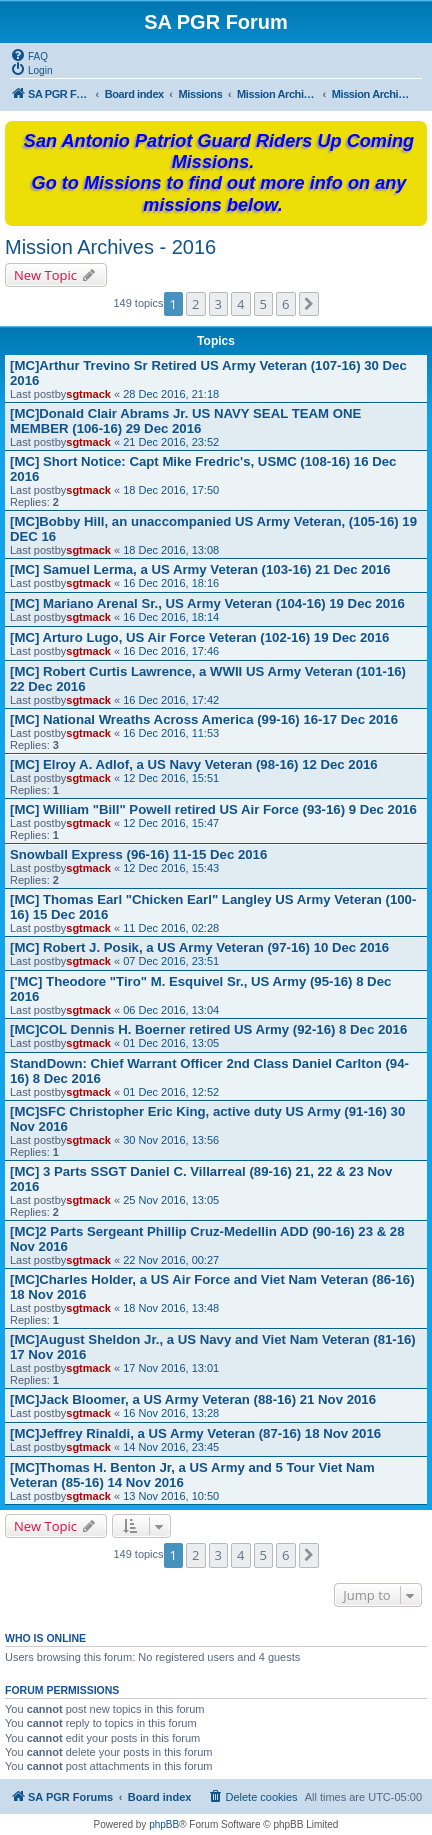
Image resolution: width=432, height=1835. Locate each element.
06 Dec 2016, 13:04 (171, 1010)
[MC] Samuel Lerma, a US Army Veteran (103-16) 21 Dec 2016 (200, 569)
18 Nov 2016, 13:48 (171, 1308)
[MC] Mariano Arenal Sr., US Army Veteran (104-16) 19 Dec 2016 (207, 603)
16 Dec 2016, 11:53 (171, 733)
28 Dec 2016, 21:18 (171, 394)
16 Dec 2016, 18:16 (171, 583)
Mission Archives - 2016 (110, 247)
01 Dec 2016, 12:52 (171, 1092)
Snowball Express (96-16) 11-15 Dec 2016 (138, 854)
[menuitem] (29, 55)
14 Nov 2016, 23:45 (171, 1447)
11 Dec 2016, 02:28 (171, 928)
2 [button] (195, 304)
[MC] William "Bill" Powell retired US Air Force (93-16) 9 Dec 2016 (213, 809)
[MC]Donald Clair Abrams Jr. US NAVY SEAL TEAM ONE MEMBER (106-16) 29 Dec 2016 (185, 421)
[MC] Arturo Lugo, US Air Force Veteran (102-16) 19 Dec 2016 (199, 637)
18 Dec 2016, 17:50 (171, 490)
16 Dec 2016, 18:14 (171, 617)
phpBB (164, 1824)
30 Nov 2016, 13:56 (171, 1140)
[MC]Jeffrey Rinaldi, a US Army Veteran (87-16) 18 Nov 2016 (195, 1433)
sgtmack (88, 394)
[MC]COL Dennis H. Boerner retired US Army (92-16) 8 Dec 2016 (208, 1029)
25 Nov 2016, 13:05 (171, 1200)
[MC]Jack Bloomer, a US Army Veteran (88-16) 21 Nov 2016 (193, 1399)
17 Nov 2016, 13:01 (171, 1368)
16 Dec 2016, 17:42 (171, 700)
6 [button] (285, 304)
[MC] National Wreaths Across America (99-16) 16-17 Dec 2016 (204, 719)
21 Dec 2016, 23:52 (171, 442)
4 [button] (240, 304)
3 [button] (218, 304)
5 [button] (263, 304)
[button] (309, 304)
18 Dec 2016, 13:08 (171, 550)
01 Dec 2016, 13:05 (171, 1043)
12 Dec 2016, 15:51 (171, 778)
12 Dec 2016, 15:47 (171, 823)
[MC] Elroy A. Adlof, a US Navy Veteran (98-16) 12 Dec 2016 (194, 764)
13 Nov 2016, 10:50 (171, 1496)
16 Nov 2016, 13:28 (171, 1413)
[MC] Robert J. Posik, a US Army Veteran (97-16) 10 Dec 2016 (199, 947)
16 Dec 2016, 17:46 (171, 651)
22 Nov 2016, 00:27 (171, 1260)
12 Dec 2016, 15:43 (171, 868)
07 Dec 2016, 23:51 (171, 961)
